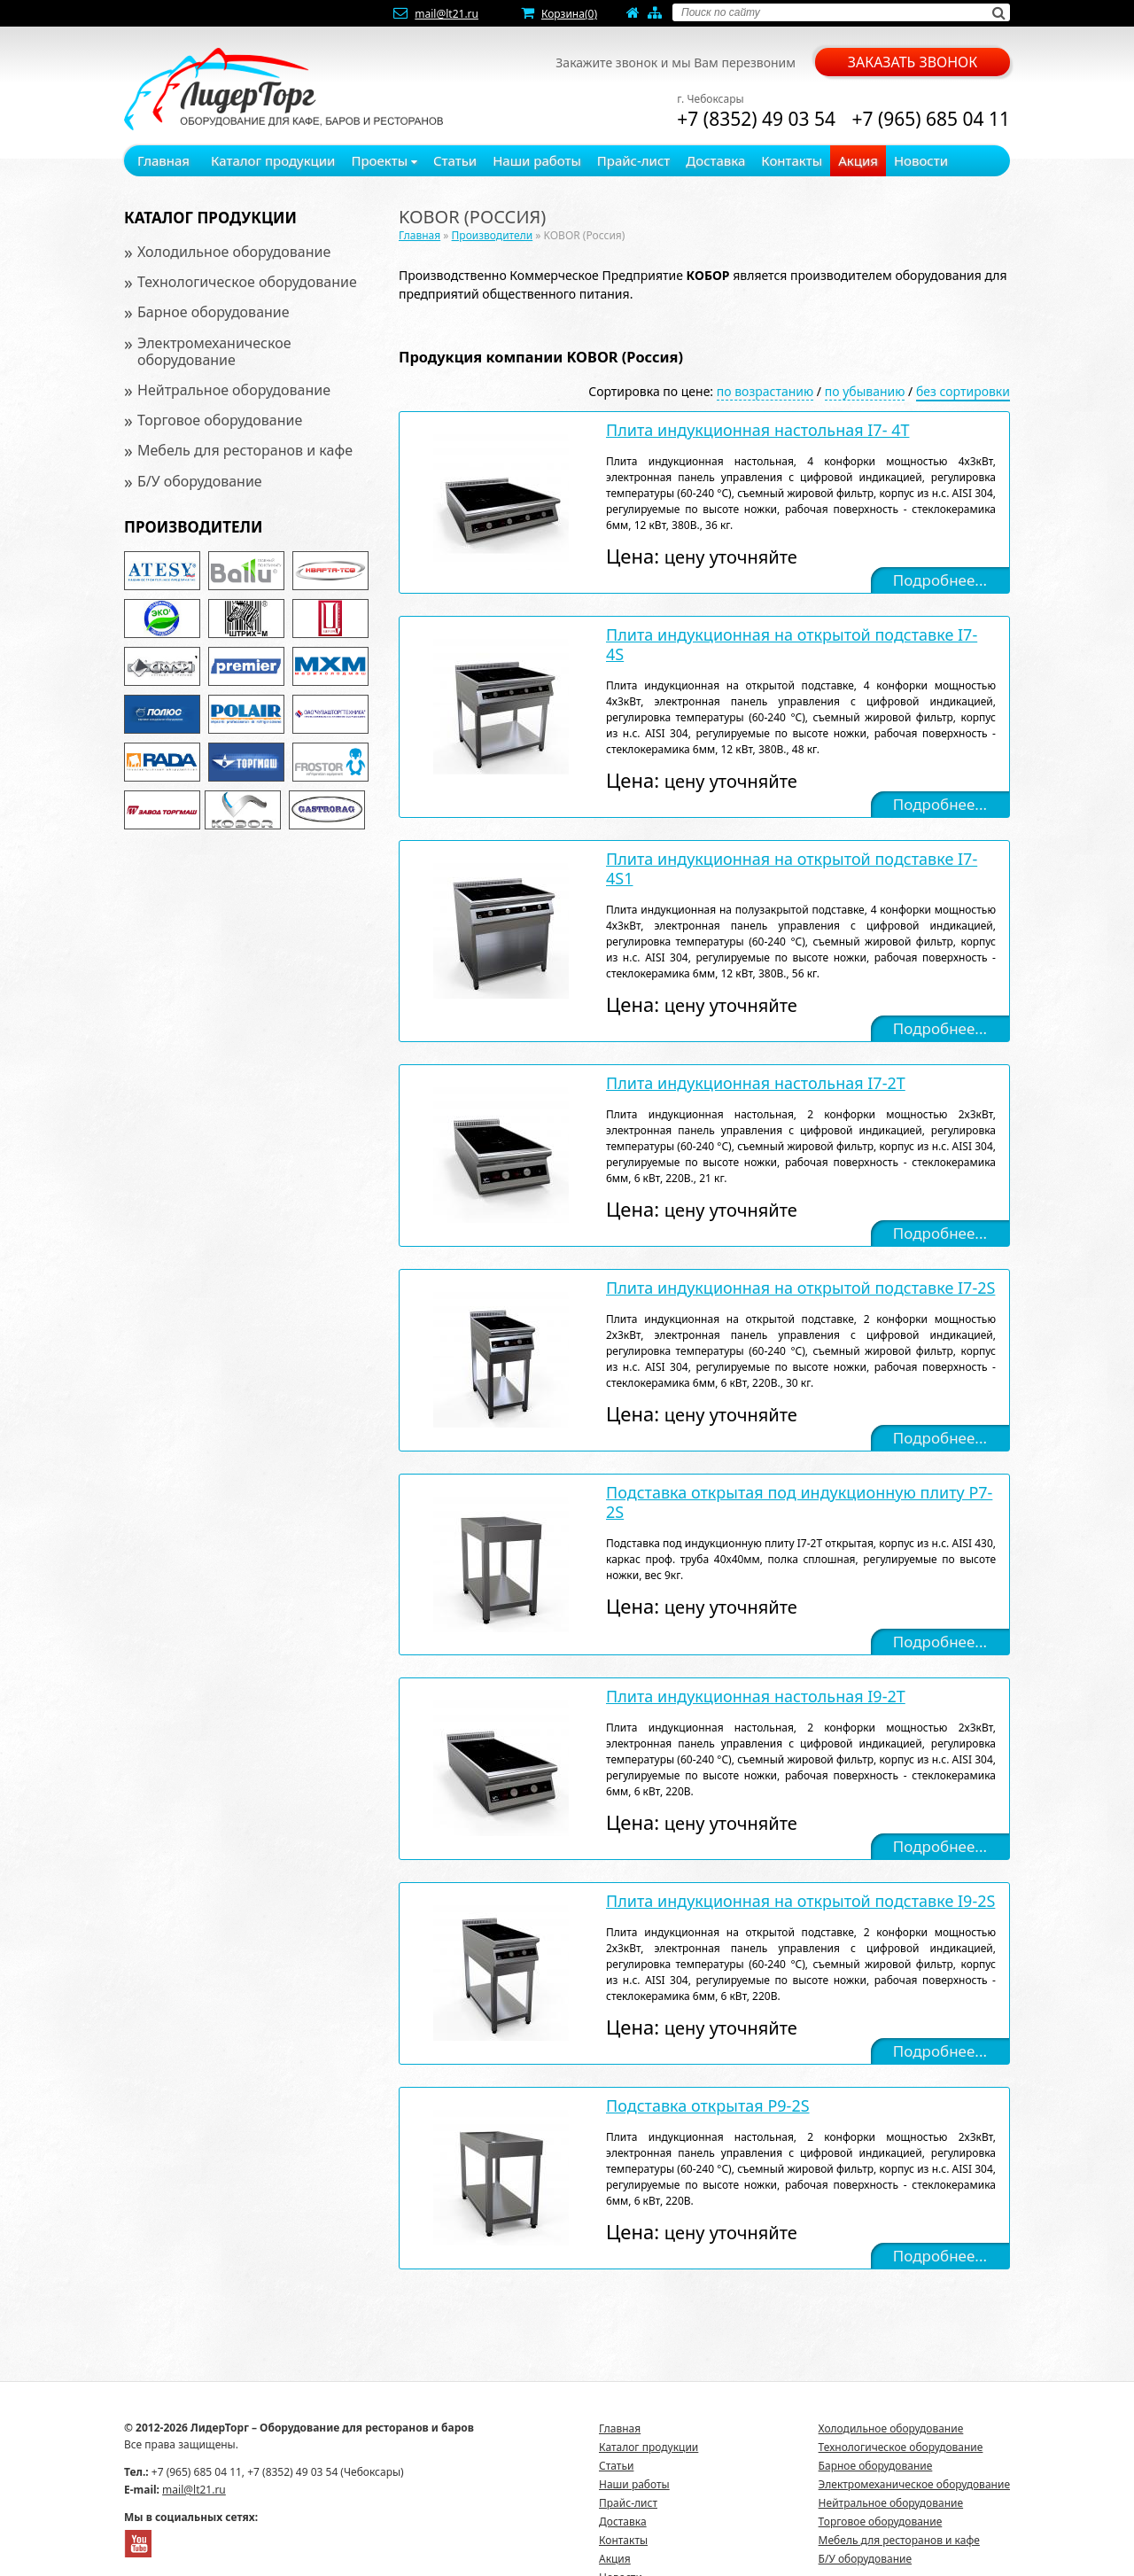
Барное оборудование (213, 312)
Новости (921, 160)
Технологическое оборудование (247, 282)
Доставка (715, 160)
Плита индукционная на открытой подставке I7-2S (800, 1287)
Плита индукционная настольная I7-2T (755, 1082)
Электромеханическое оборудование (214, 351)
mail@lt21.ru (446, 13)
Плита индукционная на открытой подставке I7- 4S (791, 644)
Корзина (569, 13)
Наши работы (537, 160)
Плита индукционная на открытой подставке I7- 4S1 (791, 868)
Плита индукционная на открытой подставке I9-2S (800, 1900)
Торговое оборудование (219, 420)
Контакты (791, 160)
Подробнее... (940, 580)
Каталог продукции (273, 160)
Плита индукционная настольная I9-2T (755, 1696)
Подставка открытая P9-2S (708, 2105)
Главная (163, 160)
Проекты (384, 160)
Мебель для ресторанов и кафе (245, 450)
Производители (193, 527)
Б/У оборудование (199, 481)
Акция (858, 160)
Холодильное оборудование (233, 251)
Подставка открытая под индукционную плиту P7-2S (799, 1502)
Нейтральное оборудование (233, 390)
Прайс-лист (634, 160)
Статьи (455, 160)
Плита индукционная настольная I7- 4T (757, 429)
